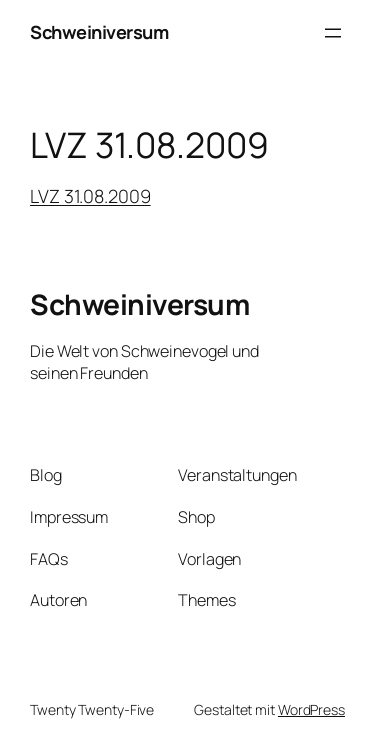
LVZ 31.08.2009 (90, 196)
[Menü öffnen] (333, 33)
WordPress (311, 709)
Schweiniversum (99, 32)
